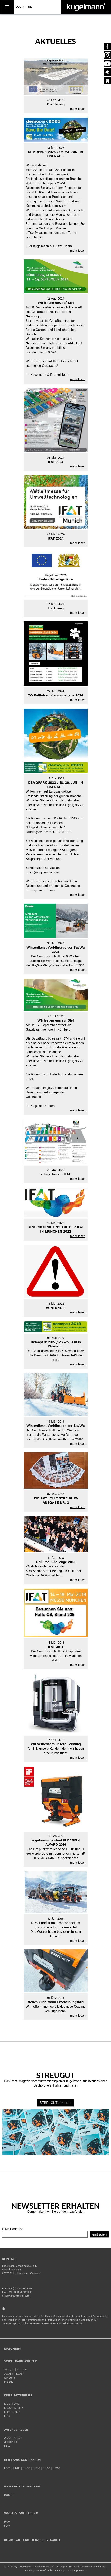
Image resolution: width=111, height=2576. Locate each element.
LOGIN (20, 7)
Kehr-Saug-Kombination (22, 2460)
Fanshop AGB (63, 2570)
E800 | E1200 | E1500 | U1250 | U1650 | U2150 (32, 2468)
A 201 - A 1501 (13, 2438)
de (30, 7)
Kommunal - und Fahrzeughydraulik (32, 2540)
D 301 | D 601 (12, 2404)
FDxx (7, 2416)
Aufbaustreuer (16, 2430)
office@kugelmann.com (15, 2296)
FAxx (7, 2446)
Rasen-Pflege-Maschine (22, 2487)
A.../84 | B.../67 (14, 2374)
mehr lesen (77, 109)
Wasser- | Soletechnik (21, 2513)
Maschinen (12, 2349)
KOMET (9, 2495)
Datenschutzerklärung (93, 2567)
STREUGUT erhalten (55, 2102)
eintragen (99, 2234)
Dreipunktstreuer (18, 2396)
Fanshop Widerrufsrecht (39, 2570)
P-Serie (8, 2382)
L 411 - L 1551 (12, 2412)
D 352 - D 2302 (13, 2408)
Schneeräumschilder (20, 2361)
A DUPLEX (10, 2442)
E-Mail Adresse (12, 2229)
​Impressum (80, 2570)
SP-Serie (9, 2378)
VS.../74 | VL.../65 (15, 2370)
